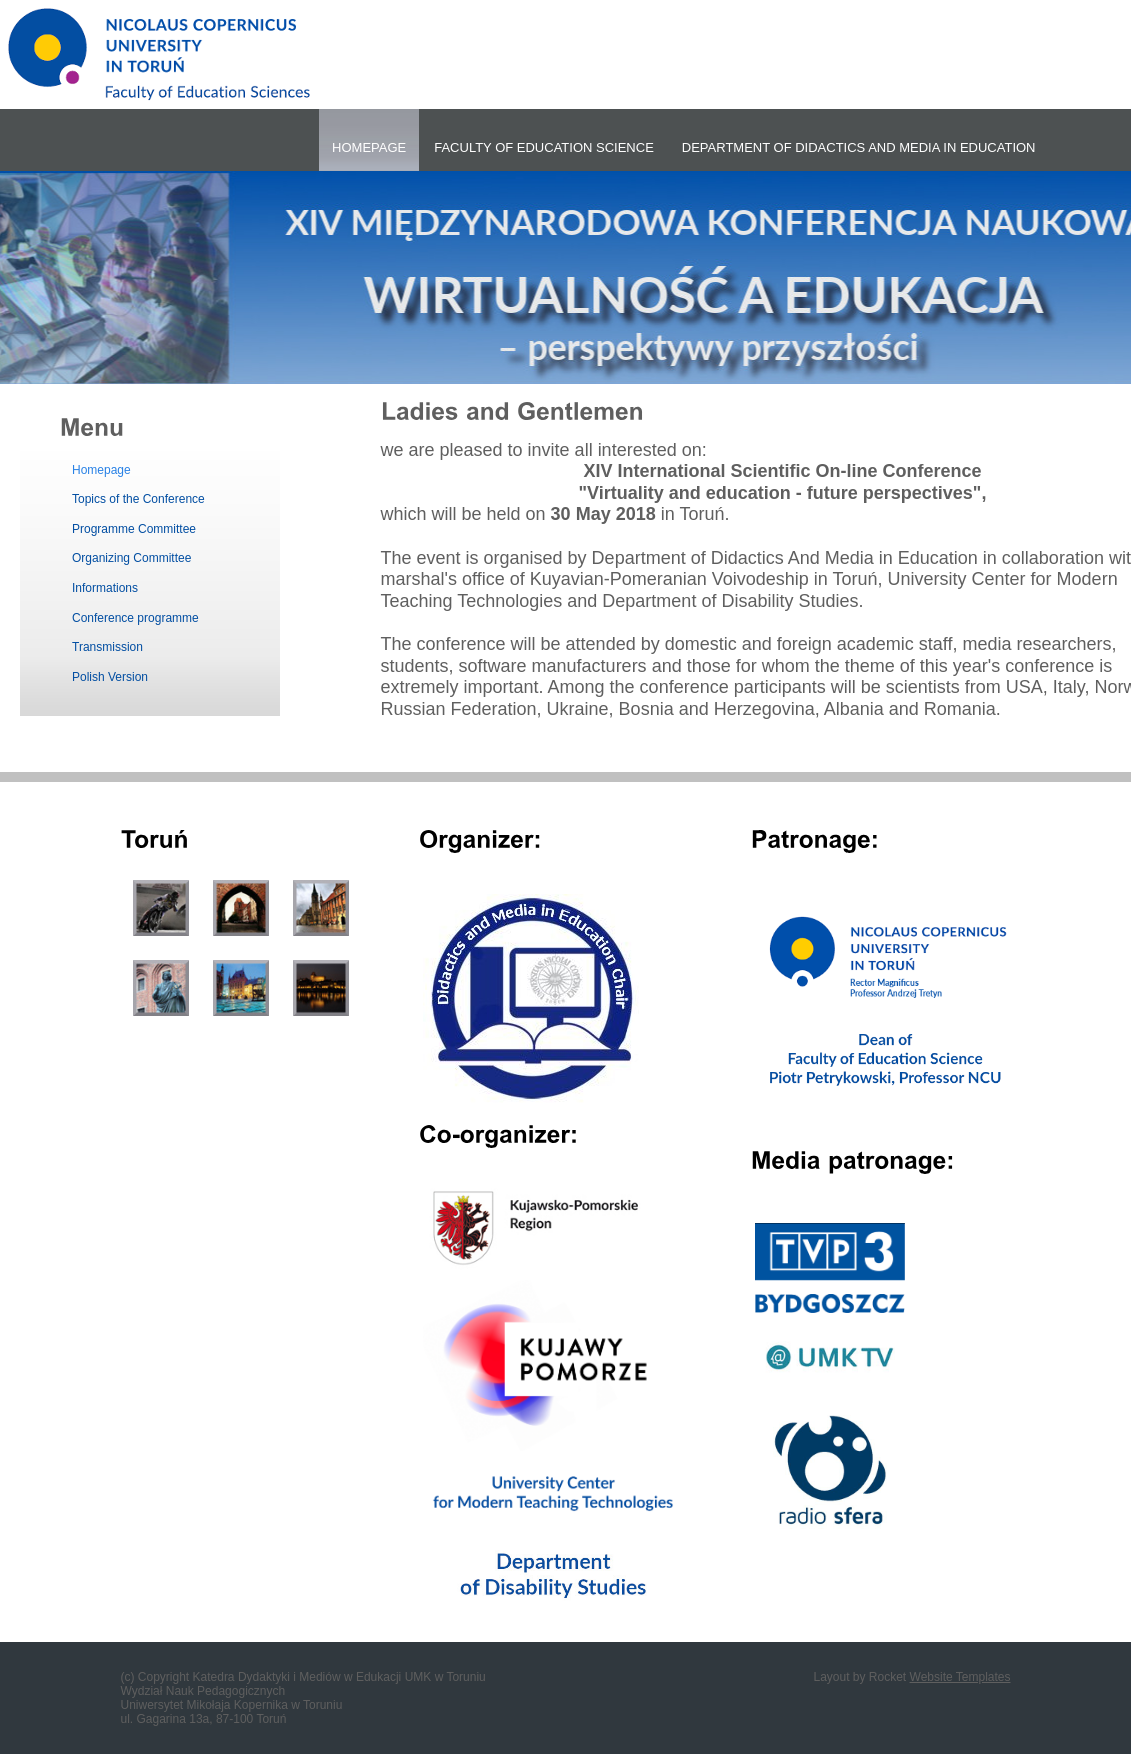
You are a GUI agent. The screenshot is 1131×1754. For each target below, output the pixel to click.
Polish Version (110, 677)
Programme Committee (134, 529)
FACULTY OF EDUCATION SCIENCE (544, 147)
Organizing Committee (131, 558)
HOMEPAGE (369, 147)
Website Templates (960, 1677)
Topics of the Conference (138, 499)
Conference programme (135, 618)
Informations (105, 588)
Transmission (107, 647)
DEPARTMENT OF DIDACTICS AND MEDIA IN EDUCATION (859, 147)
